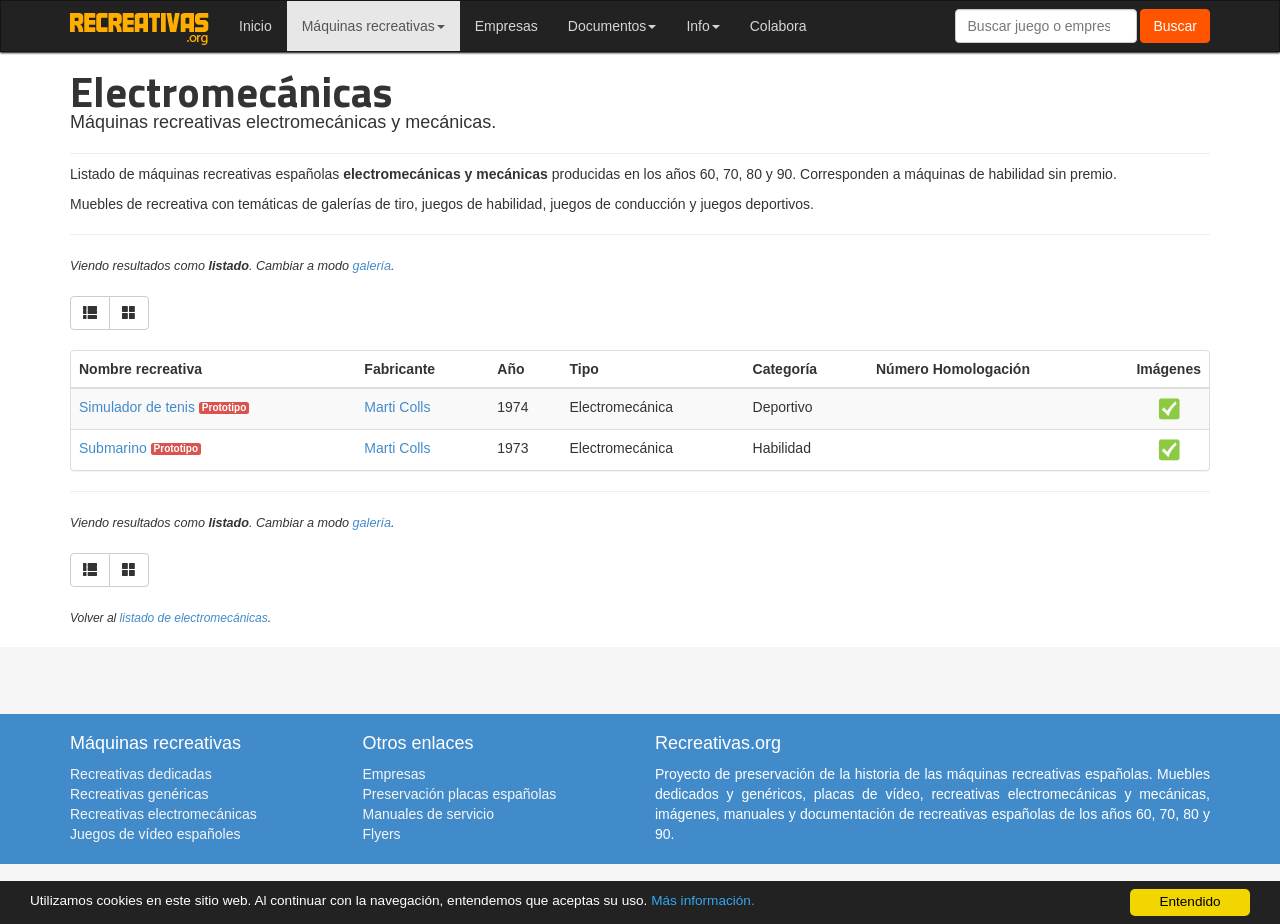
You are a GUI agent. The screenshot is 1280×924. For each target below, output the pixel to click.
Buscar (1175, 26)
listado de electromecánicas (194, 618)
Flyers (382, 834)
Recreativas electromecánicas (163, 814)
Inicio (255, 26)
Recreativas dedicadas (141, 774)
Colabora (778, 26)
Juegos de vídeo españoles (155, 834)
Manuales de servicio (429, 814)
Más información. (703, 900)
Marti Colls (397, 407)
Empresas (506, 26)
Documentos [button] (612, 26)
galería (372, 266)
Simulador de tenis (137, 407)
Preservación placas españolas (460, 794)
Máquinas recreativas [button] (373, 26)
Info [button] (702, 26)
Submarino (113, 448)
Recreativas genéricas (139, 794)
